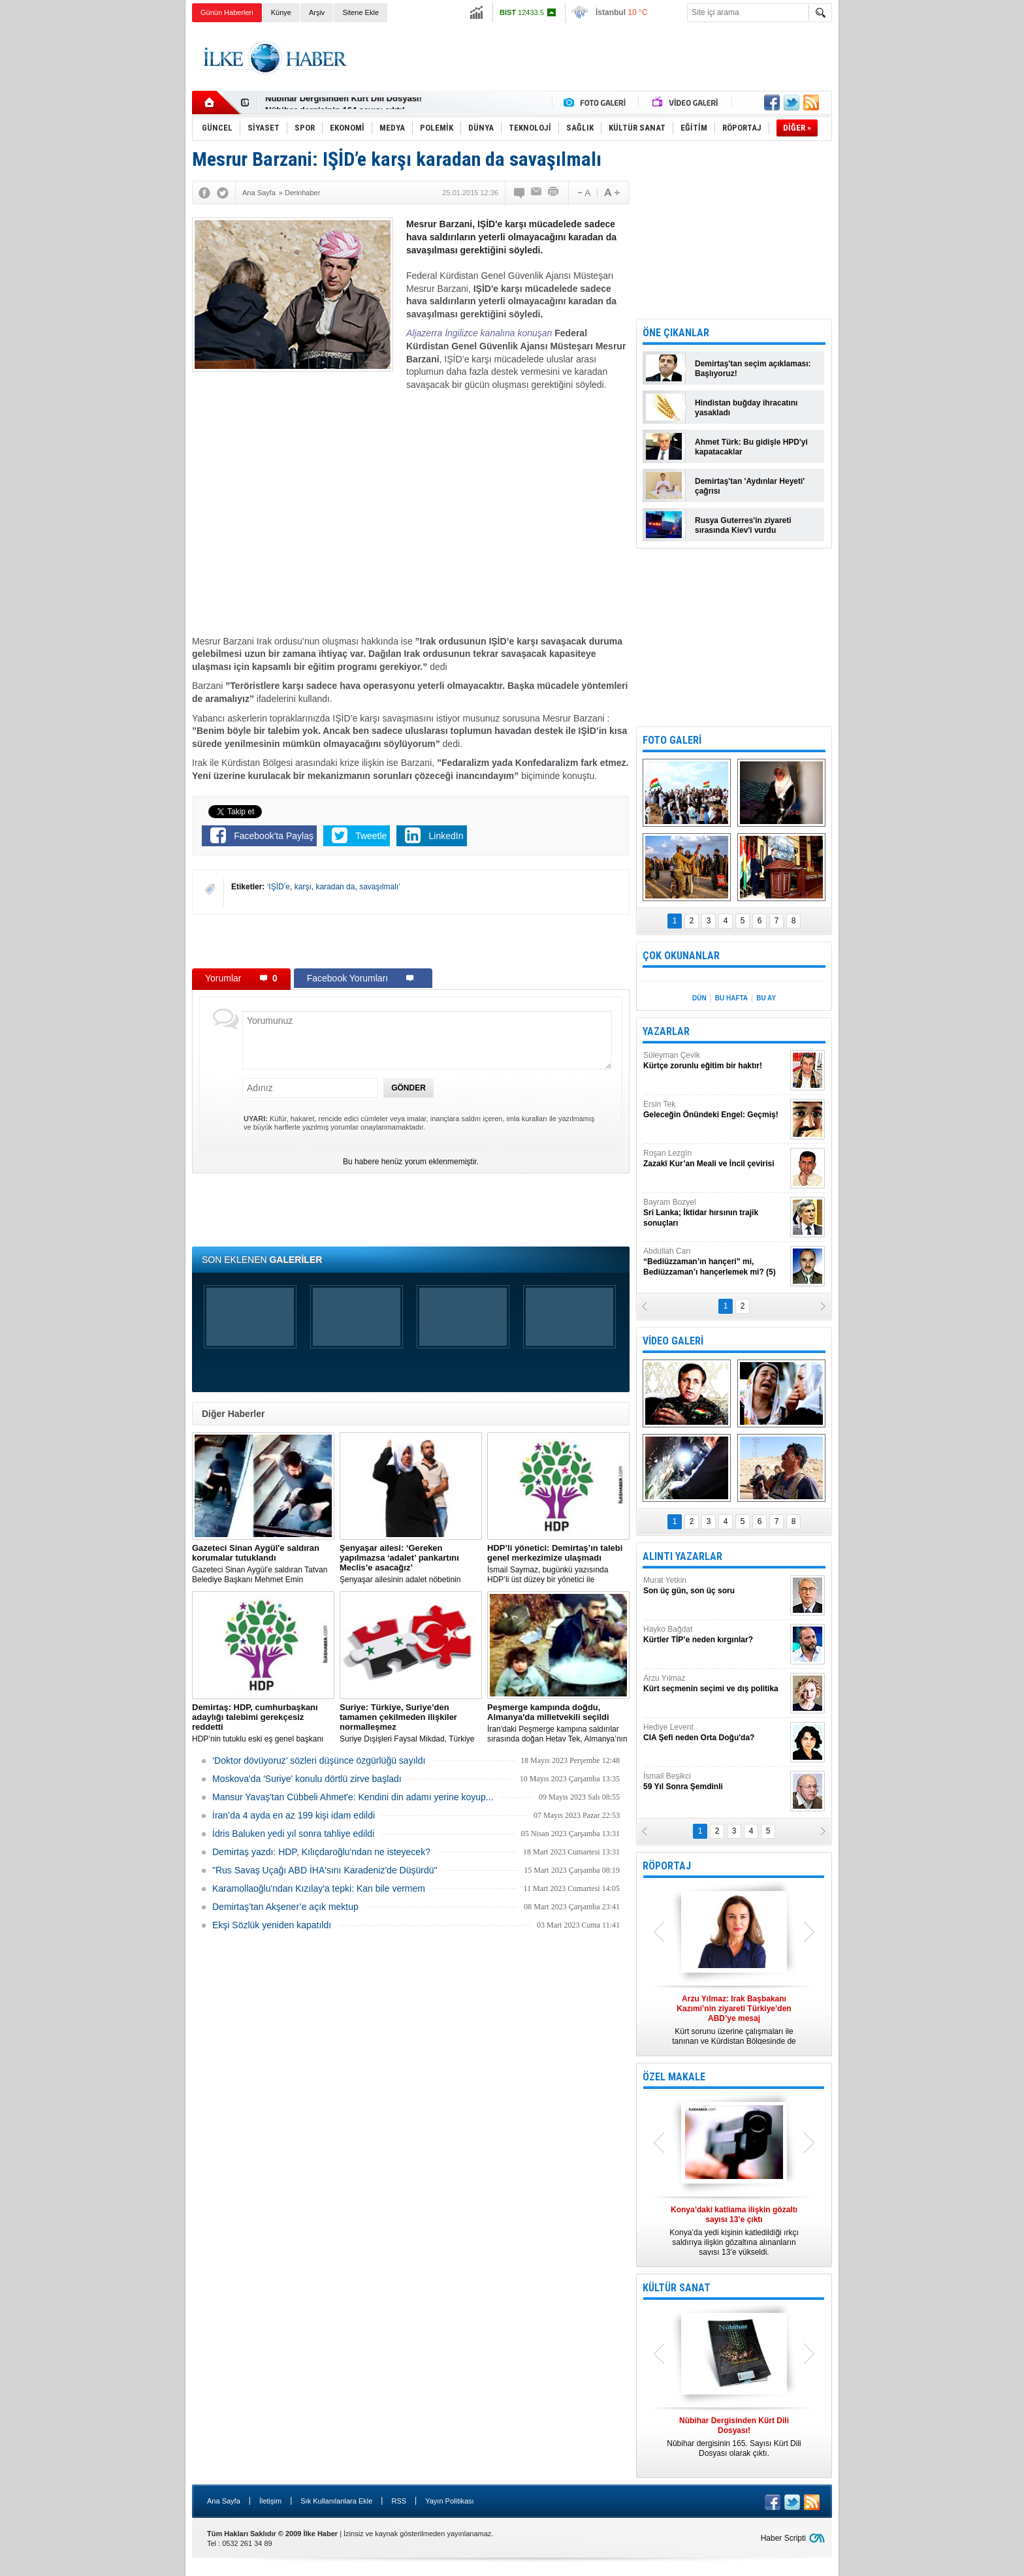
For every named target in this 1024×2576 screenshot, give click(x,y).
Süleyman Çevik (715, 1061)
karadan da (335, 886)
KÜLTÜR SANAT (677, 2288)
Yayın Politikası (449, 2501)
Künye (281, 12)
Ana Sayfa (223, 2501)
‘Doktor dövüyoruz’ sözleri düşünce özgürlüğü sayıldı (318, 1760)
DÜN (699, 998)
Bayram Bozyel (715, 1213)
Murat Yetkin (715, 1586)
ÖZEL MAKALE (674, 2077)
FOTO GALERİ (672, 740)
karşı (303, 886)
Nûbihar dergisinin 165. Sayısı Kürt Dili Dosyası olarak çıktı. (734, 2437)
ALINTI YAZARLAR (682, 1556)
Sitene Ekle (360, 12)
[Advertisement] (898, 228)
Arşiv (317, 12)
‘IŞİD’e (278, 886)
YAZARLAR (666, 1031)
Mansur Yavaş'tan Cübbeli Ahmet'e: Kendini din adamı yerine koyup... (353, 1797)
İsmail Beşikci (715, 1782)
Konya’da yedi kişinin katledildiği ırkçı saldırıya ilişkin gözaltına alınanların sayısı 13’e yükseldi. (734, 2231)
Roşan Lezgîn (715, 1159)
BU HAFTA (731, 998)
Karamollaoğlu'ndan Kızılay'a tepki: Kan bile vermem (318, 1888)
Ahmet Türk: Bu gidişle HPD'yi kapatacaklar (751, 446)
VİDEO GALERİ (673, 1341)
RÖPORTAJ (667, 1866)
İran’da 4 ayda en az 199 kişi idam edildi (293, 1815)
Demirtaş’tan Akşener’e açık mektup (285, 1906)
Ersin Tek (715, 1110)
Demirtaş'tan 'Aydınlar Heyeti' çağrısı (750, 486)
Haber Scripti (783, 2538)
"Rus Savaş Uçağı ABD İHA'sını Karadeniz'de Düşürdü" (324, 1870)
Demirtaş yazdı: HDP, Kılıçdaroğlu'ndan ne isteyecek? (321, 1852)
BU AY (766, 998)
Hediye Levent (715, 1733)
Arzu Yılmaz (715, 1684)
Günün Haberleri (226, 12)
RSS (398, 2501)
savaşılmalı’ (379, 886)
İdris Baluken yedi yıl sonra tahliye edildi (293, 1833)
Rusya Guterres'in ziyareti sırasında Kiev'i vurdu (743, 525)
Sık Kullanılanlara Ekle (336, 2501)
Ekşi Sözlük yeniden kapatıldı (271, 1925)
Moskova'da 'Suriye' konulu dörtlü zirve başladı (307, 1778)
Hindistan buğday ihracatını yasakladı (746, 407)
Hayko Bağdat (715, 1635)
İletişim (270, 2501)
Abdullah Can (715, 1262)
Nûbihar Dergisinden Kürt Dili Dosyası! (343, 103)
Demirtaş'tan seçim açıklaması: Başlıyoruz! (753, 368)
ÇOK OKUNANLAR (681, 955)
